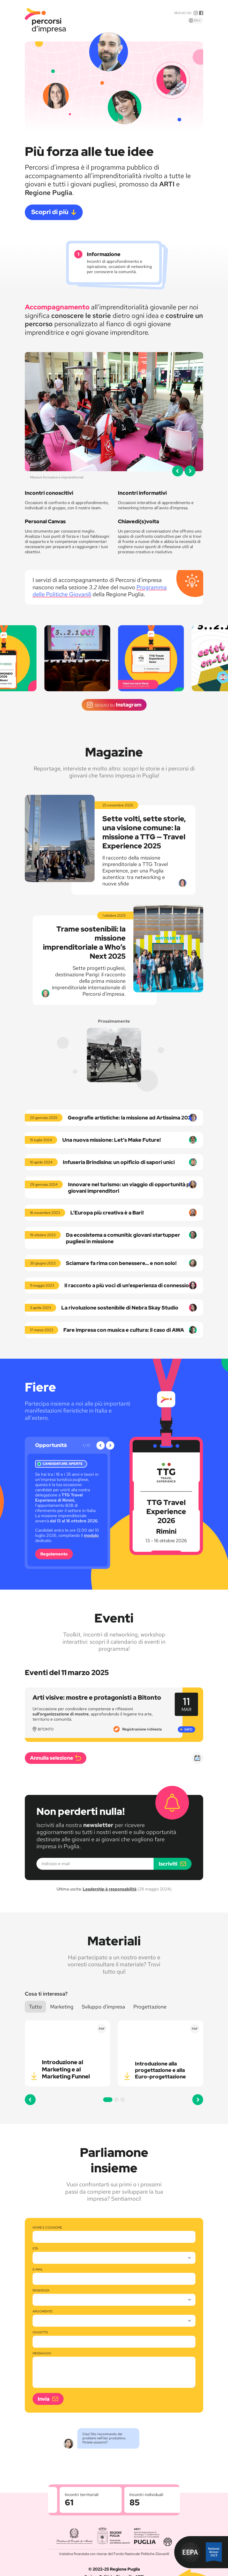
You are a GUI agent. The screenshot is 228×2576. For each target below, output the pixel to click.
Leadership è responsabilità (109, 1889)
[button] (177, 470)
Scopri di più (50, 212)
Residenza (41, 2291)
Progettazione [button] (149, 2006)
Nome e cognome (47, 2228)
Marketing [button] (61, 2006)
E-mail (38, 2270)
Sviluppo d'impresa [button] (103, 2006)
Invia (43, 2399)
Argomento (43, 2311)
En (198, 20)
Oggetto (40, 2332)
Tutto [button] (35, 2006)
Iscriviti (168, 1863)
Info (188, 1729)
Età (35, 2249)
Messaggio (42, 2353)
